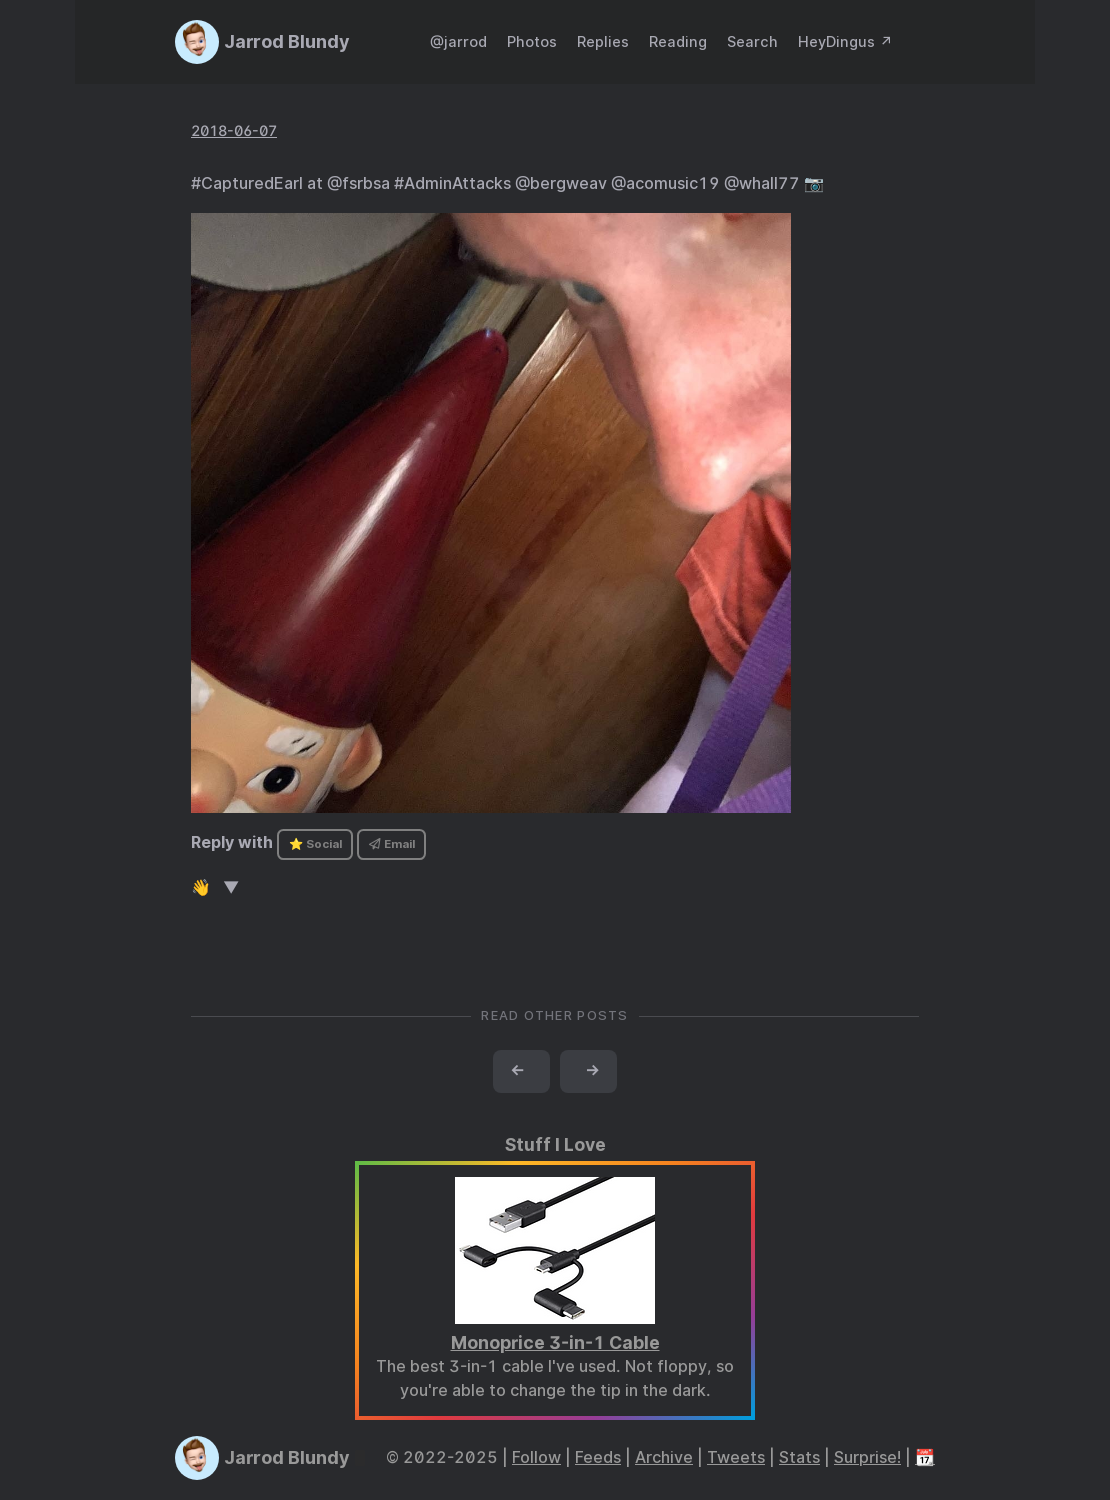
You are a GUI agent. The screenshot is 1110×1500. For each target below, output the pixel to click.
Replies (603, 41)
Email (392, 844)
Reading (678, 41)
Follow (536, 1457)
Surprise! (867, 1457)
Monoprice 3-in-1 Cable (555, 1342)
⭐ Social (315, 844)
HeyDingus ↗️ (845, 41)
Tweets (736, 1457)
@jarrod (458, 41)
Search (752, 41)
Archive (664, 1457)
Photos (532, 41)
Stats (799, 1457)
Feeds (598, 1457)
